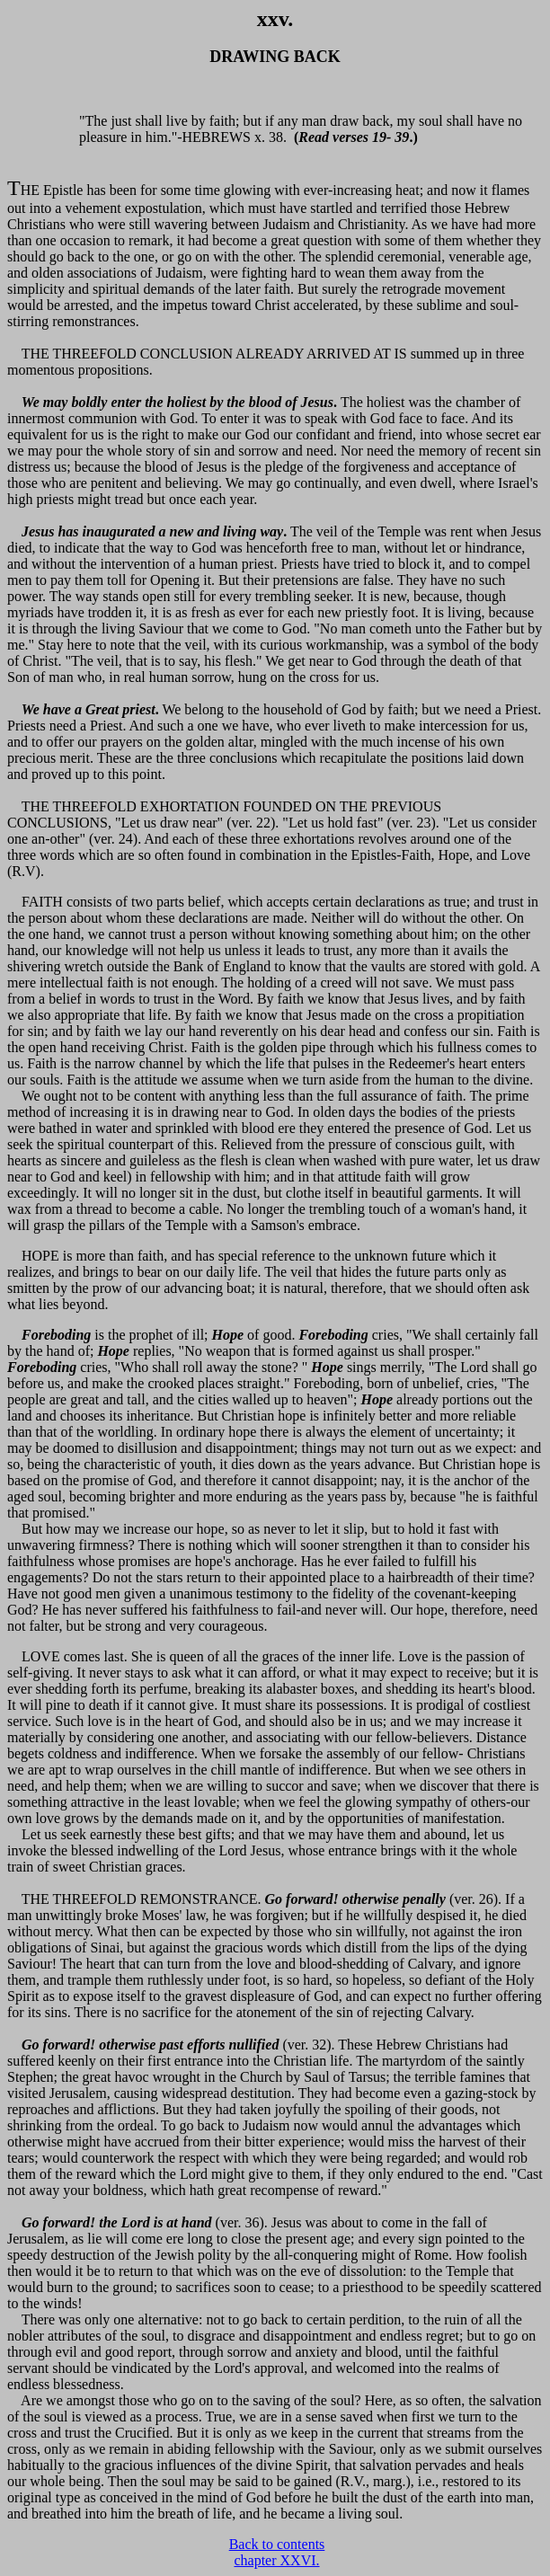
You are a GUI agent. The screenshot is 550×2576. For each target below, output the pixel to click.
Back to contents (277, 2544)
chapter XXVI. (276, 2560)
